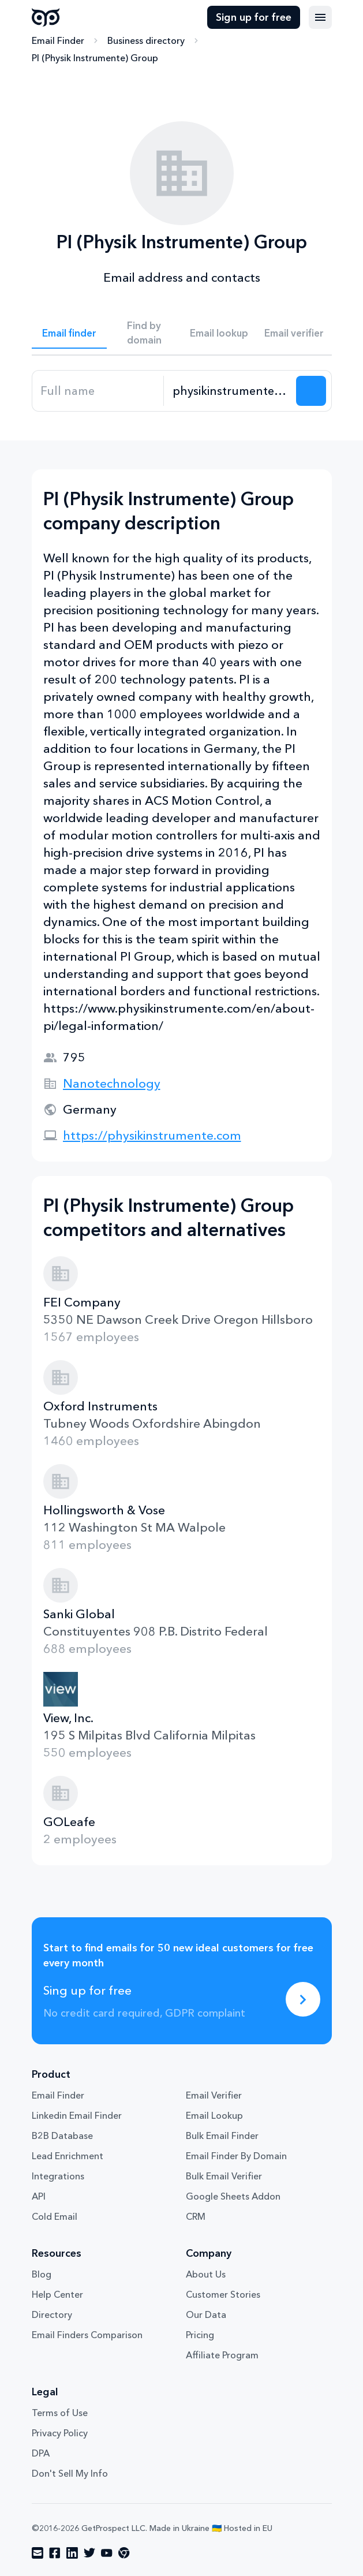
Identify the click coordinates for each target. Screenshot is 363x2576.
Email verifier (294, 333)
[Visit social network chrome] (124, 2553)
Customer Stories (223, 2294)
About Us (206, 2274)
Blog (41, 2274)
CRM (195, 2216)
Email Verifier (214, 2095)
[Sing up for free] (303, 1999)
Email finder (69, 333)
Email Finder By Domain (236, 2155)
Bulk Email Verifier (224, 2176)
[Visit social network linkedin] (72, 2553)
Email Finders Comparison (87, 2334)
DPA (41, 2453)
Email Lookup (214, 2115)
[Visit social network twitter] (89, 2553)
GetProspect (46, 17)
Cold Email (54, 2216)
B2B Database (62, 2135)
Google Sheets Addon (233, 2196)
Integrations (58, 2176)
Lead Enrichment (67, 2155)
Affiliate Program (222, 2355)
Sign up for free (253, 17)
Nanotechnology (111, 1083)
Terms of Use (60, 2412)
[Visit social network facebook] (55, 2553)
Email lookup (219, 333)
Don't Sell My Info (70, 2473)
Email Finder (58, 40)
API (39, 2196)
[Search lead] (311, 391)
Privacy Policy (60, 2433)
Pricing (200, 2334)
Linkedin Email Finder (77, 2115)
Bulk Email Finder (222, 2135)
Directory (52, 2314)
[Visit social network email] (37, 2553)
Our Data (206, 2314)
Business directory (146, 40)
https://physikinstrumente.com (152, 1135)
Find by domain (144, 332)
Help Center (57, 2294)
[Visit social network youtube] (107, 2553)
